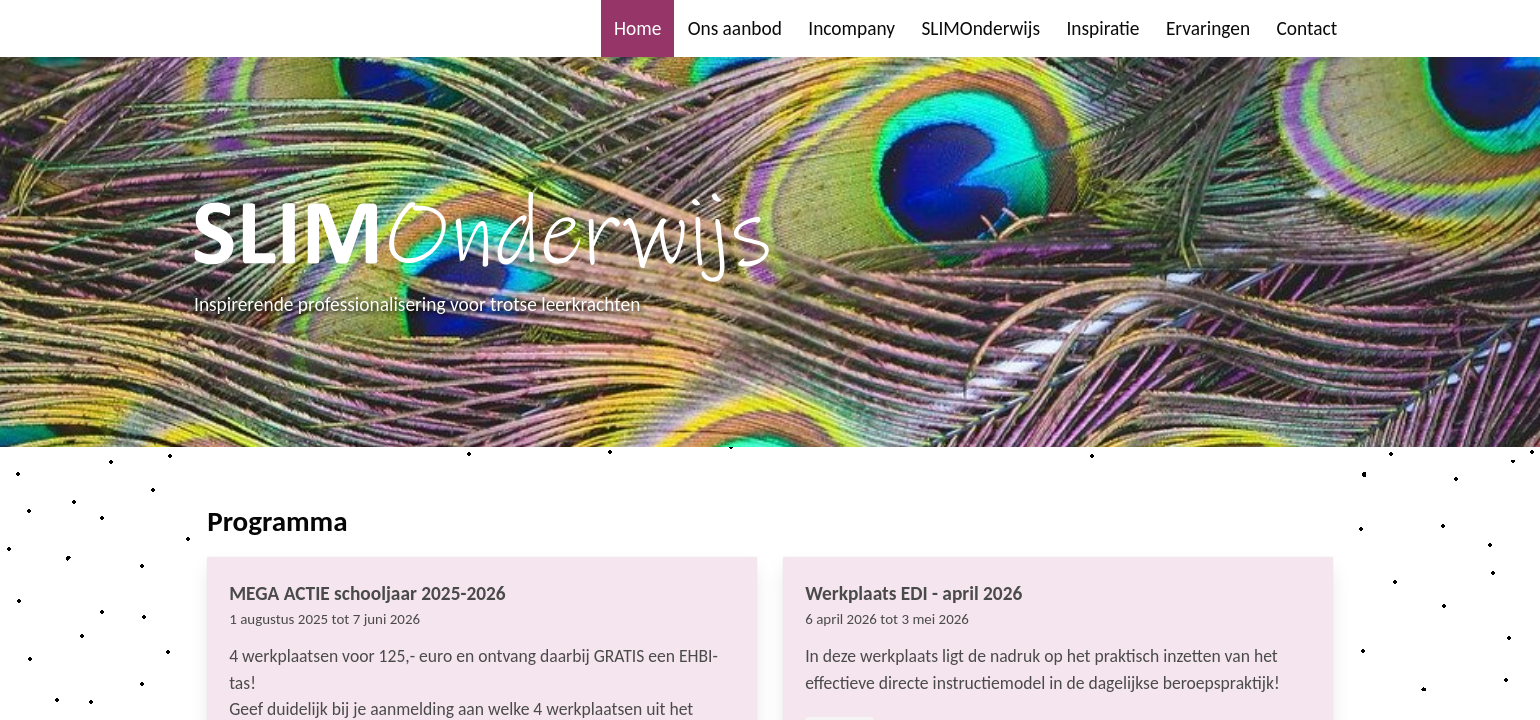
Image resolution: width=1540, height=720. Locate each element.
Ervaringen (1208, 28)
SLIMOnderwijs (980, 28)
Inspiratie (1102, 28)
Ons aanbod (735, 28)
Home (637, 28)
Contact (1306, 28)
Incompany (851, 28)
